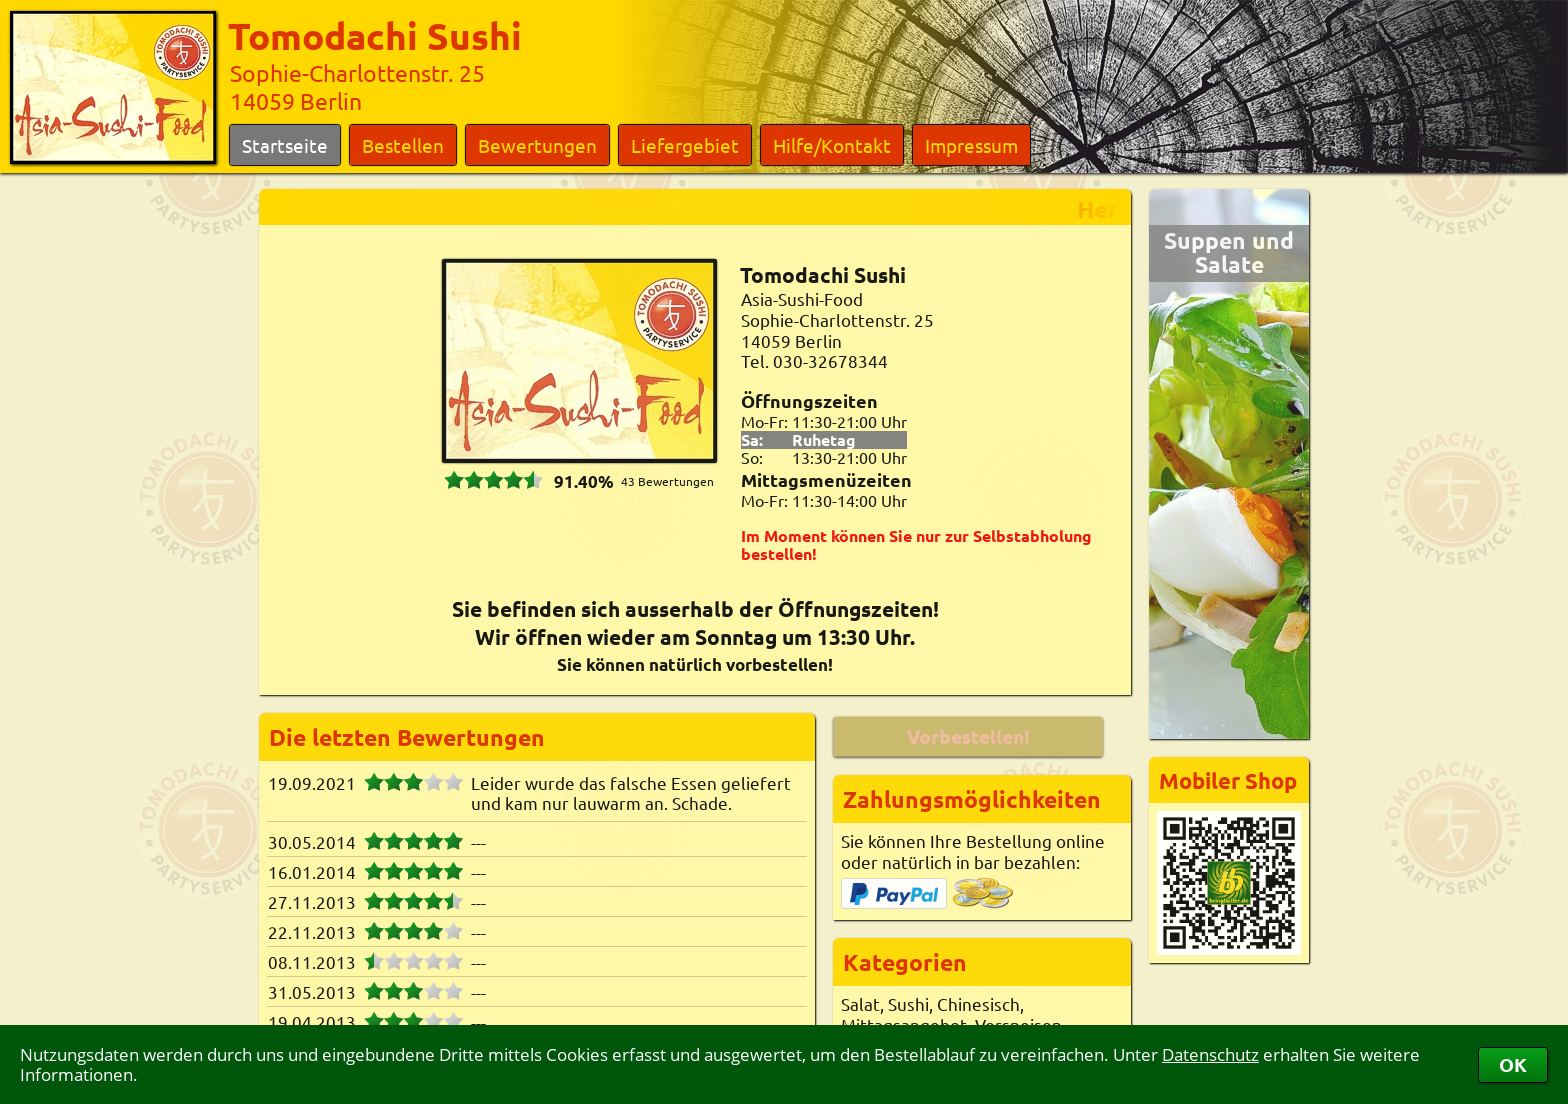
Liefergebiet (685, 145)
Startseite (285, 145)
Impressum (971, 145)
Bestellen (403, 145)
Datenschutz (1210, 1054)
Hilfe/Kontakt (832, 145)
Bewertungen (537, 145)
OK (1513, 1064)
